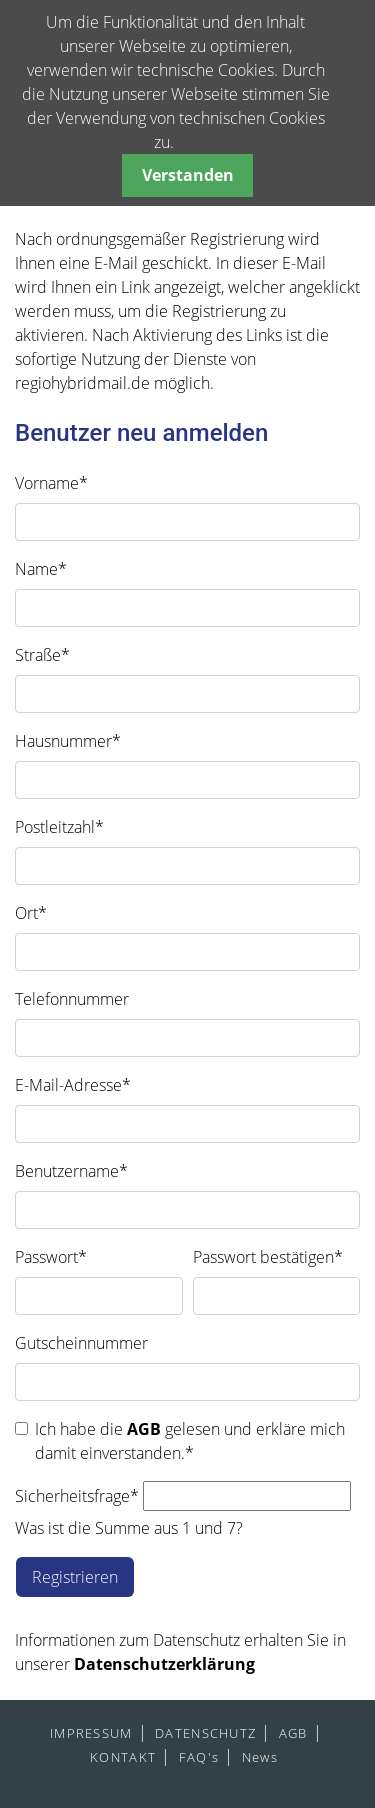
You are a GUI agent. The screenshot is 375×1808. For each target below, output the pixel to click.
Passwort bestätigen (268, 1257)
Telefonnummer (72, 999)
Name (41, 569)
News (260, 1757)
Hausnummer (68, 741)
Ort (31, 913)
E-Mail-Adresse (73, 1085)
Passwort (51, 1257)
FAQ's (199, 1757)
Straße (42, 655)
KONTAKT (123, 1757)
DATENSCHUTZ (205, 1733)
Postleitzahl (59, 827)
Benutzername (71, 1171)
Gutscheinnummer (81, 1343)
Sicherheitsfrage (77, 1496)
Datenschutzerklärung (164, 1664)
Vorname (51, 483)
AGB (146, 1429)
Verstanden (188, 175)
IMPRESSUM (91, 1733)
